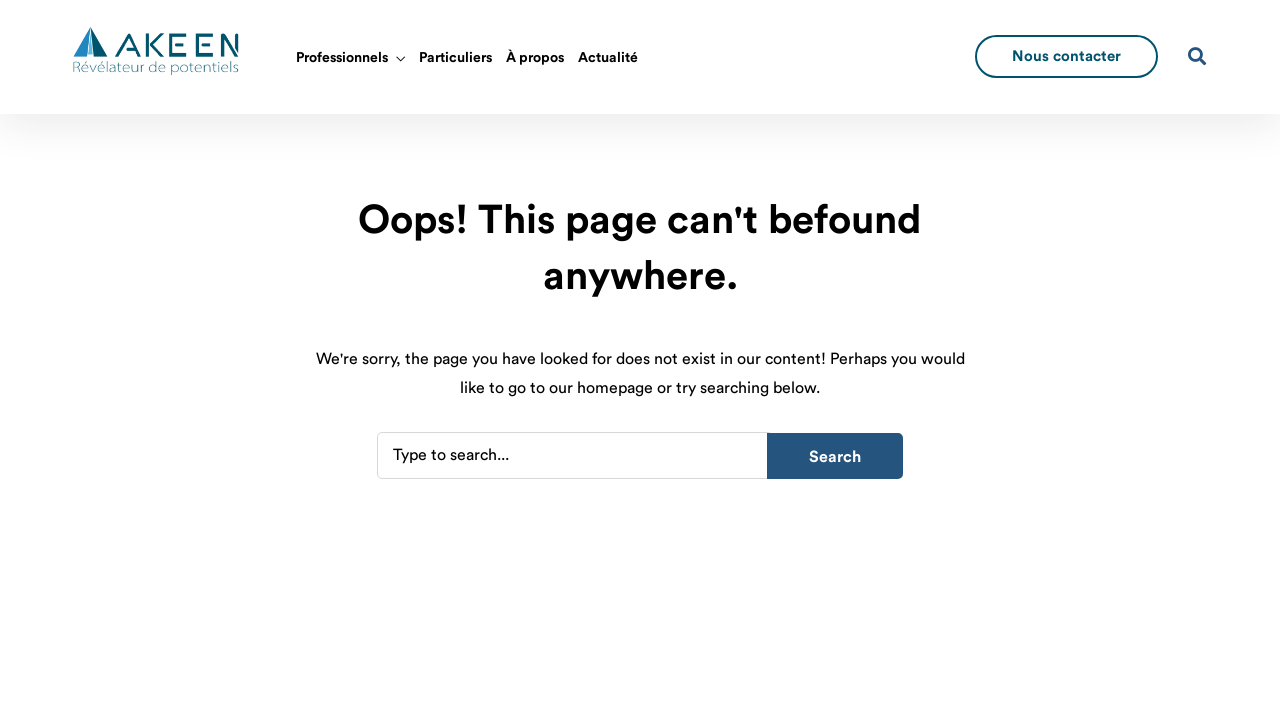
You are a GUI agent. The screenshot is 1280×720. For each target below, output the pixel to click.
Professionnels (342, 58)
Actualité (608, 58)
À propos (535, 58)
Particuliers (455, 58)
